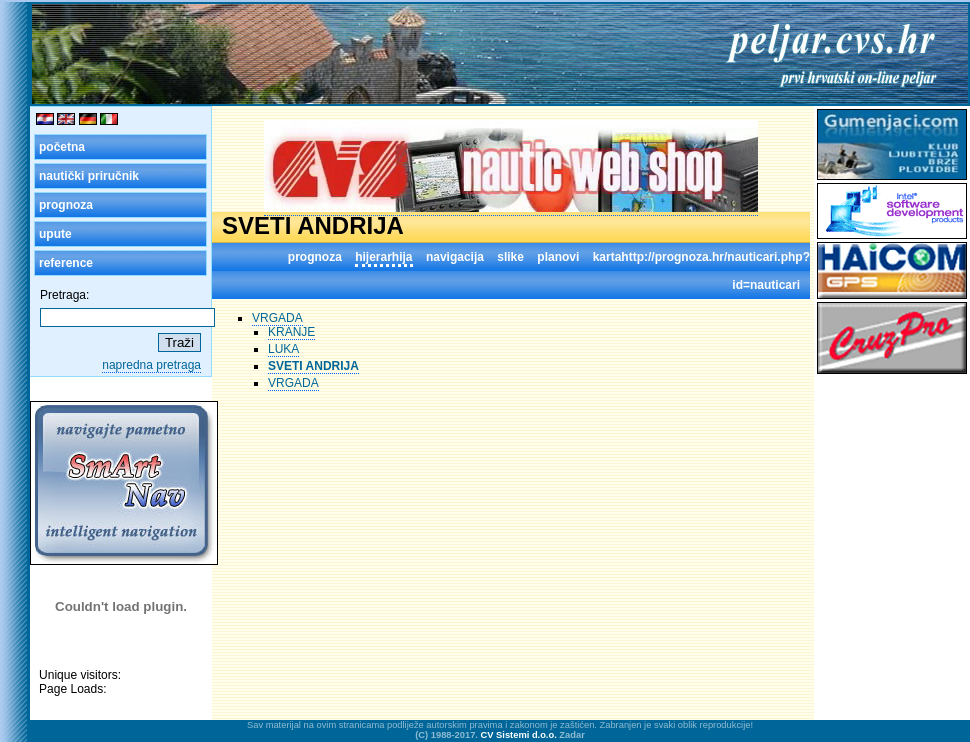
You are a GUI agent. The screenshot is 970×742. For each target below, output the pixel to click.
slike (510, 257)
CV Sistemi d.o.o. (519, 735)
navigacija (455, 257)
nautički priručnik (89, 176)
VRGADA (277, 318)
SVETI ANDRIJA (313, 366)
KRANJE (291, 332)
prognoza (66, 205)
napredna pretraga (151, 365)
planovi (558, 257)
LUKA (283, 349)
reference (66, 263)
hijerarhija (383, 257)
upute (55, 234)
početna (62, 147)
